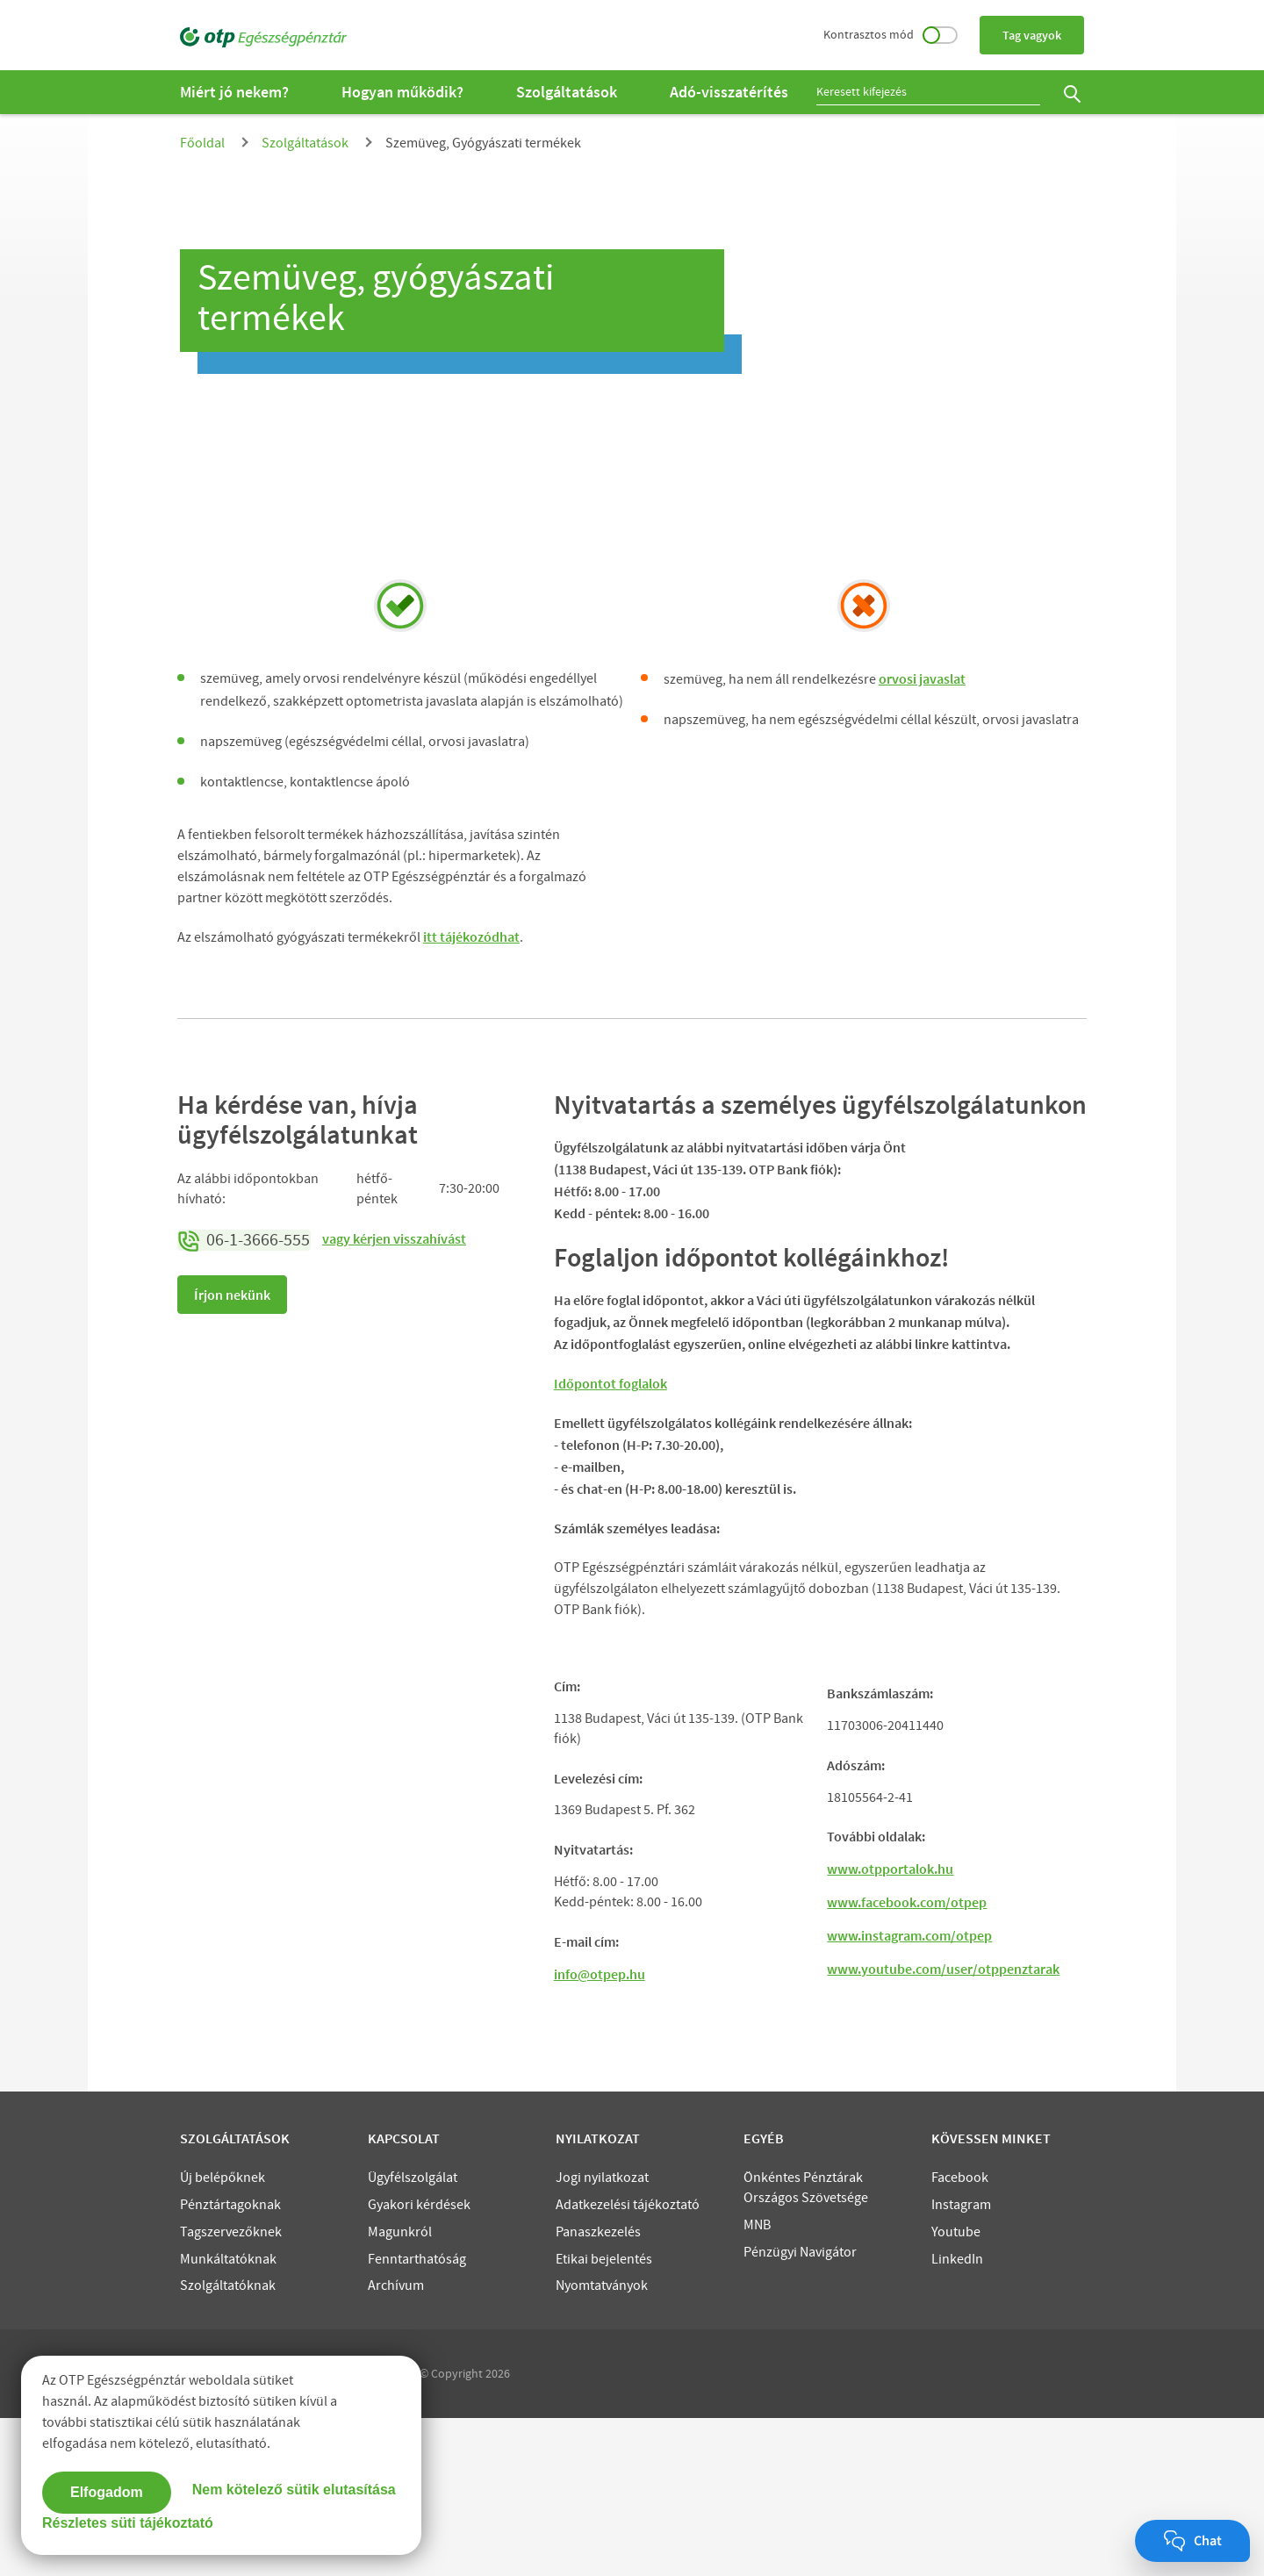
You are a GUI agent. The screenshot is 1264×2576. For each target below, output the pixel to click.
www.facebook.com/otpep (907, 2060)
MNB (757, 2383)
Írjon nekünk (232, 1294)
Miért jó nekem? (234, 92)
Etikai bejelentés (604, 2417)
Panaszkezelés (598, 2390)
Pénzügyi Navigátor (800, 2410)
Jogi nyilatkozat (602, 2335)
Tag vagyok (1031, 35)
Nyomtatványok (602, 2443)
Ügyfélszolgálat (412, 2335)
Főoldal (202, 143)
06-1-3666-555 (244, 1240)
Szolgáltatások (566, 92)
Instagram (961, 2362)
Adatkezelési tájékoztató (628, 2362)
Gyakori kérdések (419, 2362)
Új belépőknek (222, 2335)
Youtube (955, 2390)
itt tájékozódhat (471, 936)
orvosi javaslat (922, 678)
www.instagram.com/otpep (909, 2093)
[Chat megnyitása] (1192, 2541)
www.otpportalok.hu (890, 2026)
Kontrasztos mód (890, 34)
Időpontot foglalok (610, 1383)
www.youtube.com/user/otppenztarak (943, 2126)
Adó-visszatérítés (729, 92)
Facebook (959, 2335)
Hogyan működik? (402, 92)
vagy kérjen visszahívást (394, 1238)
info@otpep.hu (599, 2132)
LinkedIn (957, 2417)
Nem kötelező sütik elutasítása (294, 2486)
